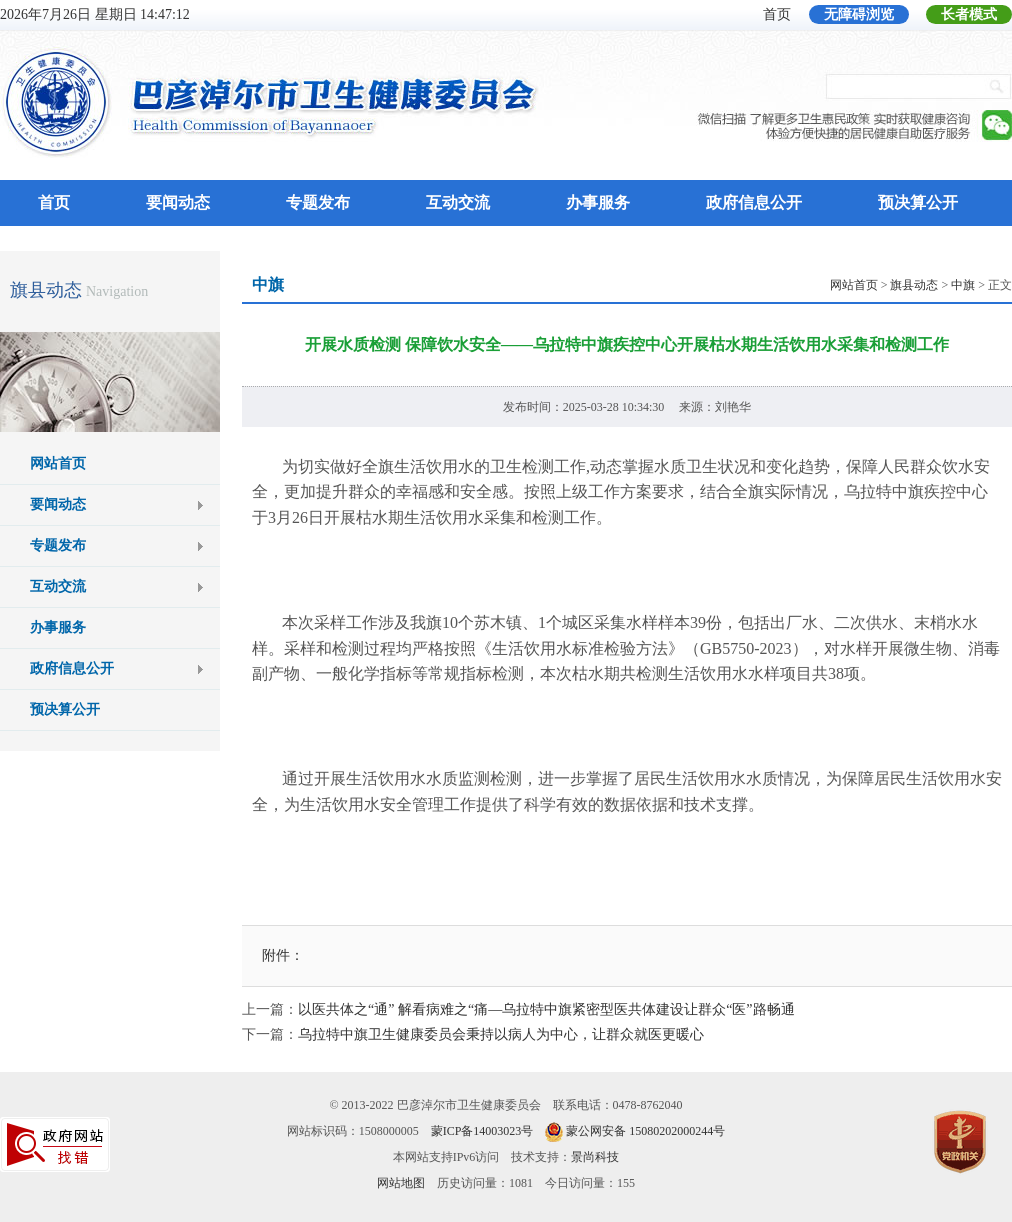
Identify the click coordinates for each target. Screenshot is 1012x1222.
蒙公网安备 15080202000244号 (645, 1131)
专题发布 (318, 202)
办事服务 (598, 202)
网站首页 (58, 463)
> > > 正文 (921, 285)
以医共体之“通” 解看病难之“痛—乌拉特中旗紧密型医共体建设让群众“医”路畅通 (546, 1009)
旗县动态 (46, 290)
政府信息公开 (754, 202)
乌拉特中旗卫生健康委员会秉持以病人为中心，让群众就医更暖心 (501, 1034)
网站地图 (401, 1183)
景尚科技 (595, 1157)
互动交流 (458, 202)
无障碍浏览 (859, 14)
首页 (777, 14)
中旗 (963, 285)
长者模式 (969, 14)
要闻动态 (178, 202)
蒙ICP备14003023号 (482, 1131)
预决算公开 (918, 202)
